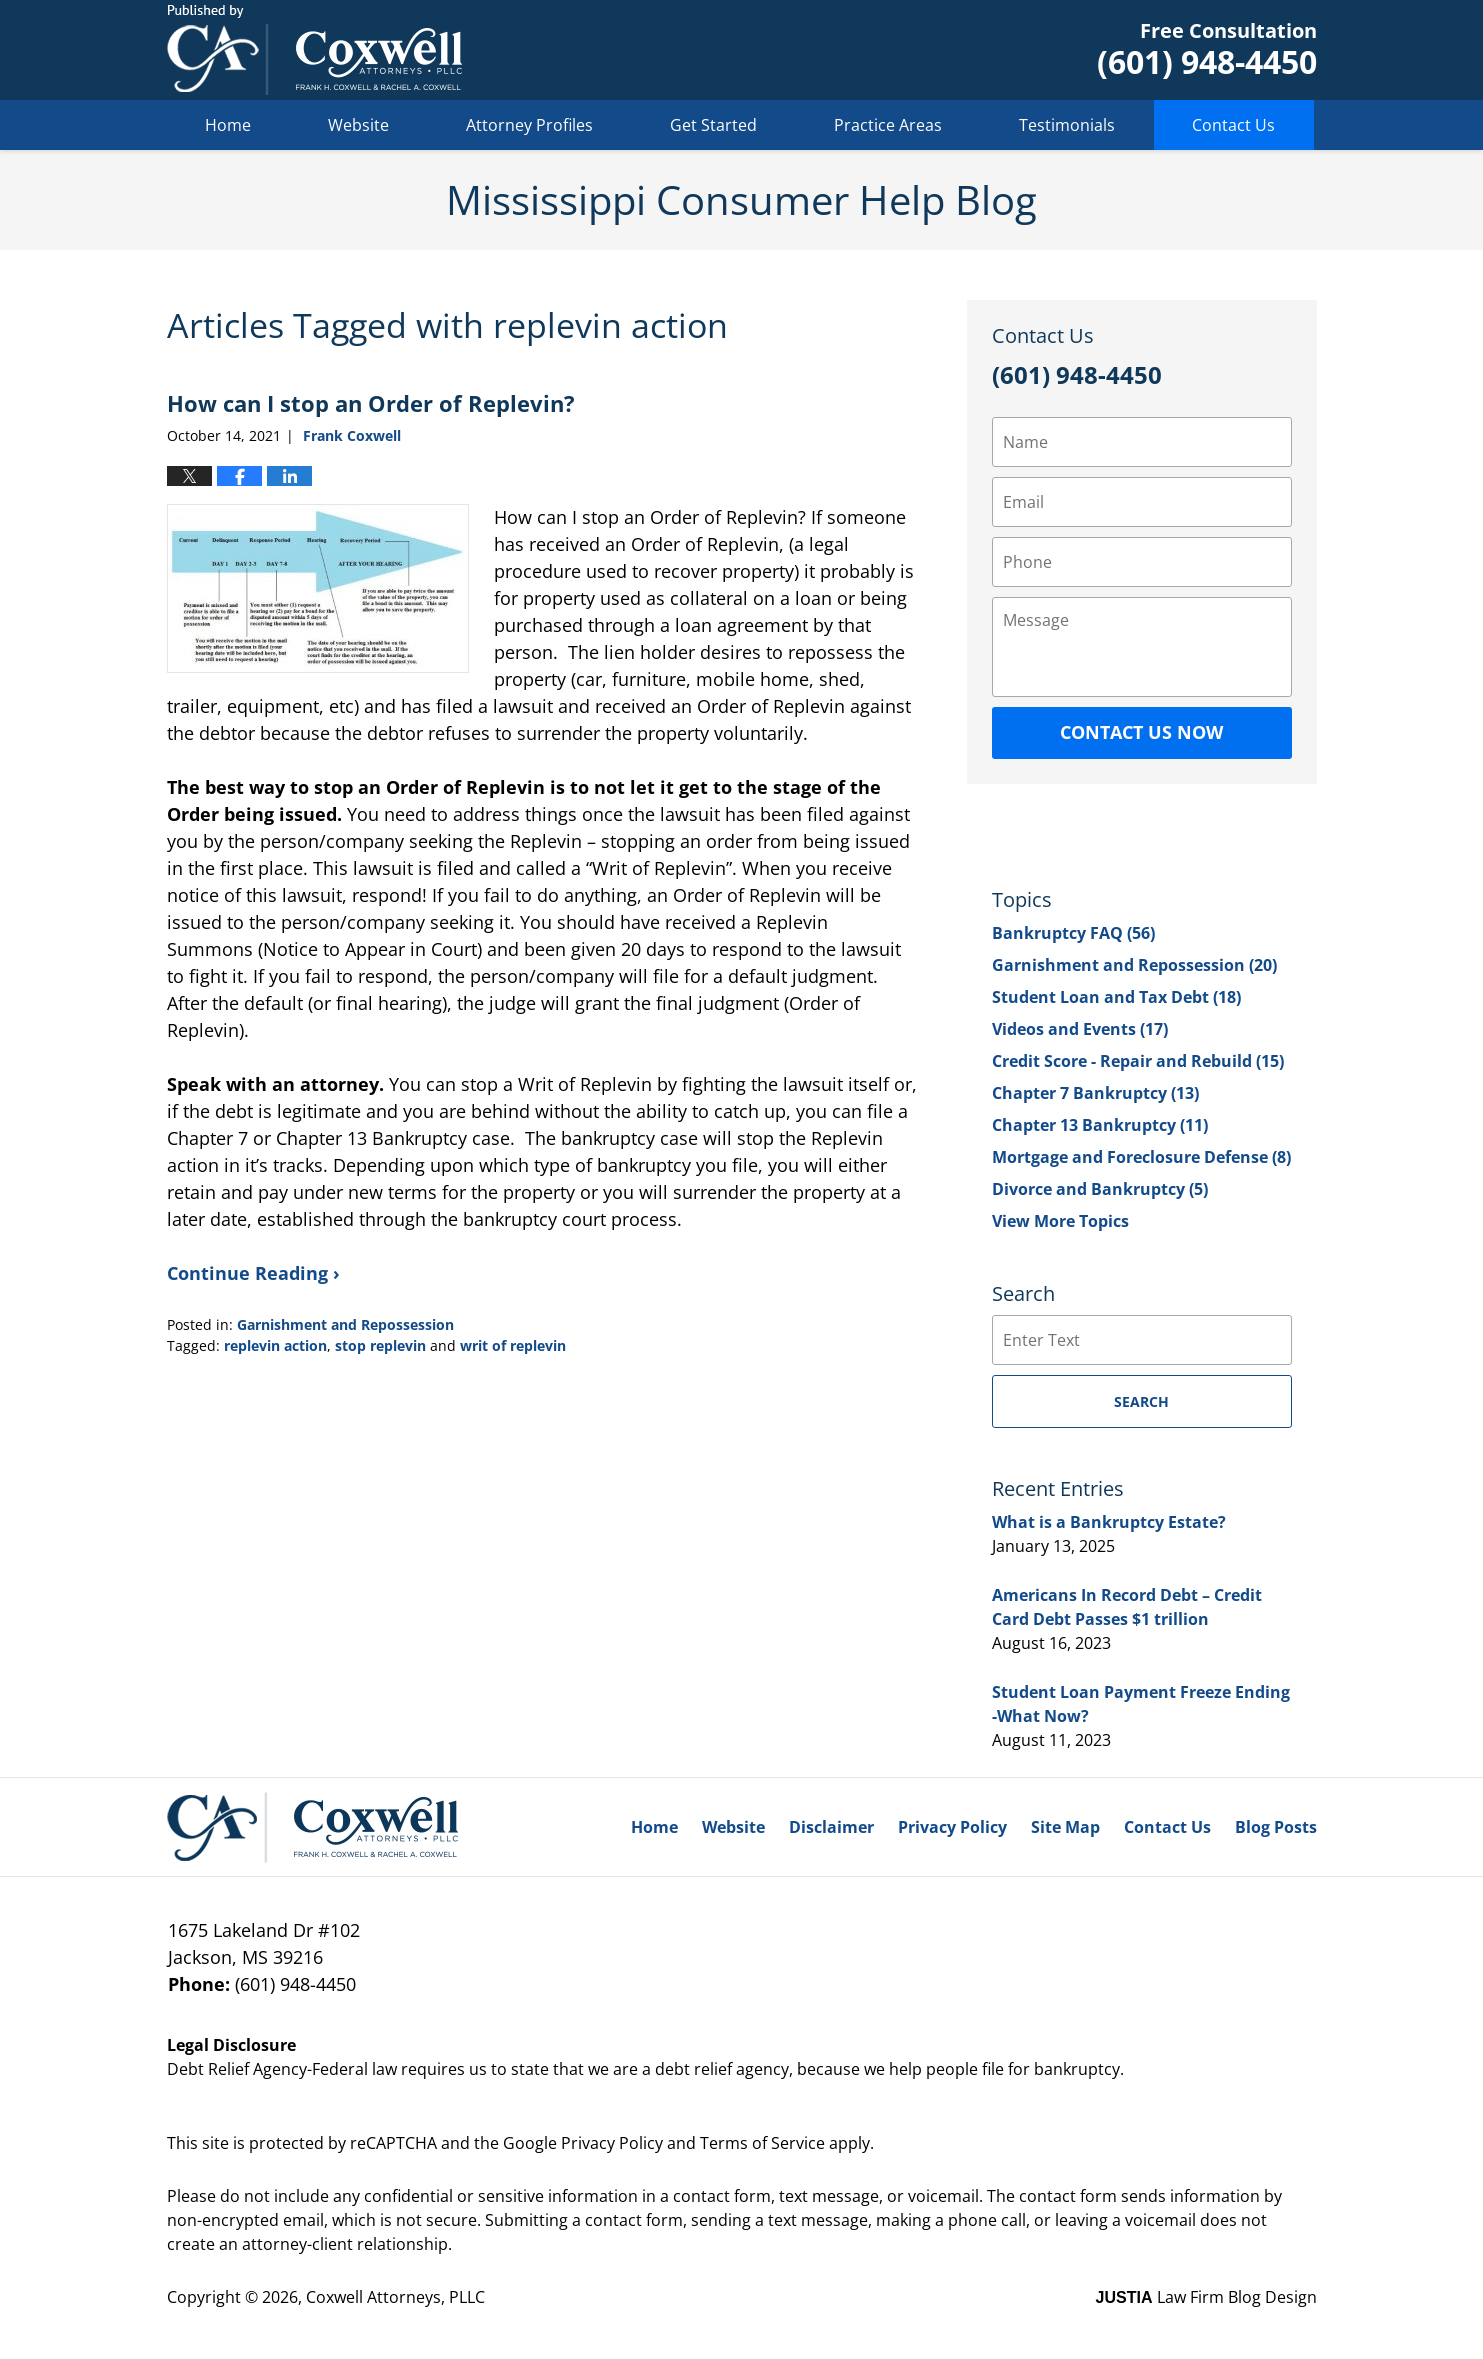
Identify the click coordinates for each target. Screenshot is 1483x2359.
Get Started (713, 125)
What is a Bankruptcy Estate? (1109, 1522)
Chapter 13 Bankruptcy (1100, 1125)
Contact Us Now (1141, 732)
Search (1141, 1401)
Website (358, 125)
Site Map (1065, 1827)
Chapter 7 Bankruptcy (1095, 1093)
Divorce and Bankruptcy (1100, 1189)
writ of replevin (513, 1345)
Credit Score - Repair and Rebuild (1138, 1061)
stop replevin (380, 1345)
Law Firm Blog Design (1206, 2297)
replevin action (275, 1345)
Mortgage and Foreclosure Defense (1141, 1157)
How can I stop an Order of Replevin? (371, 403)
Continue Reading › (253, 1273)
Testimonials (1067, 125)
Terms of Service (762, 2143)
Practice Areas (888, 125)
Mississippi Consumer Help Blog (314, 50)
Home (228, 125)
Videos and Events (1080, 1029)
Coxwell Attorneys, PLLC (395, 2297)
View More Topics (1060, 1221)
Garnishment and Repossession (345, 1324)
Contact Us (1233, 125)
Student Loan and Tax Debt (1116, 997)
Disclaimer (831, 1827)
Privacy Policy (952, 1827)
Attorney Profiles (529, 125)
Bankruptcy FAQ (1073, 933)
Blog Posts (1276, 1827)
